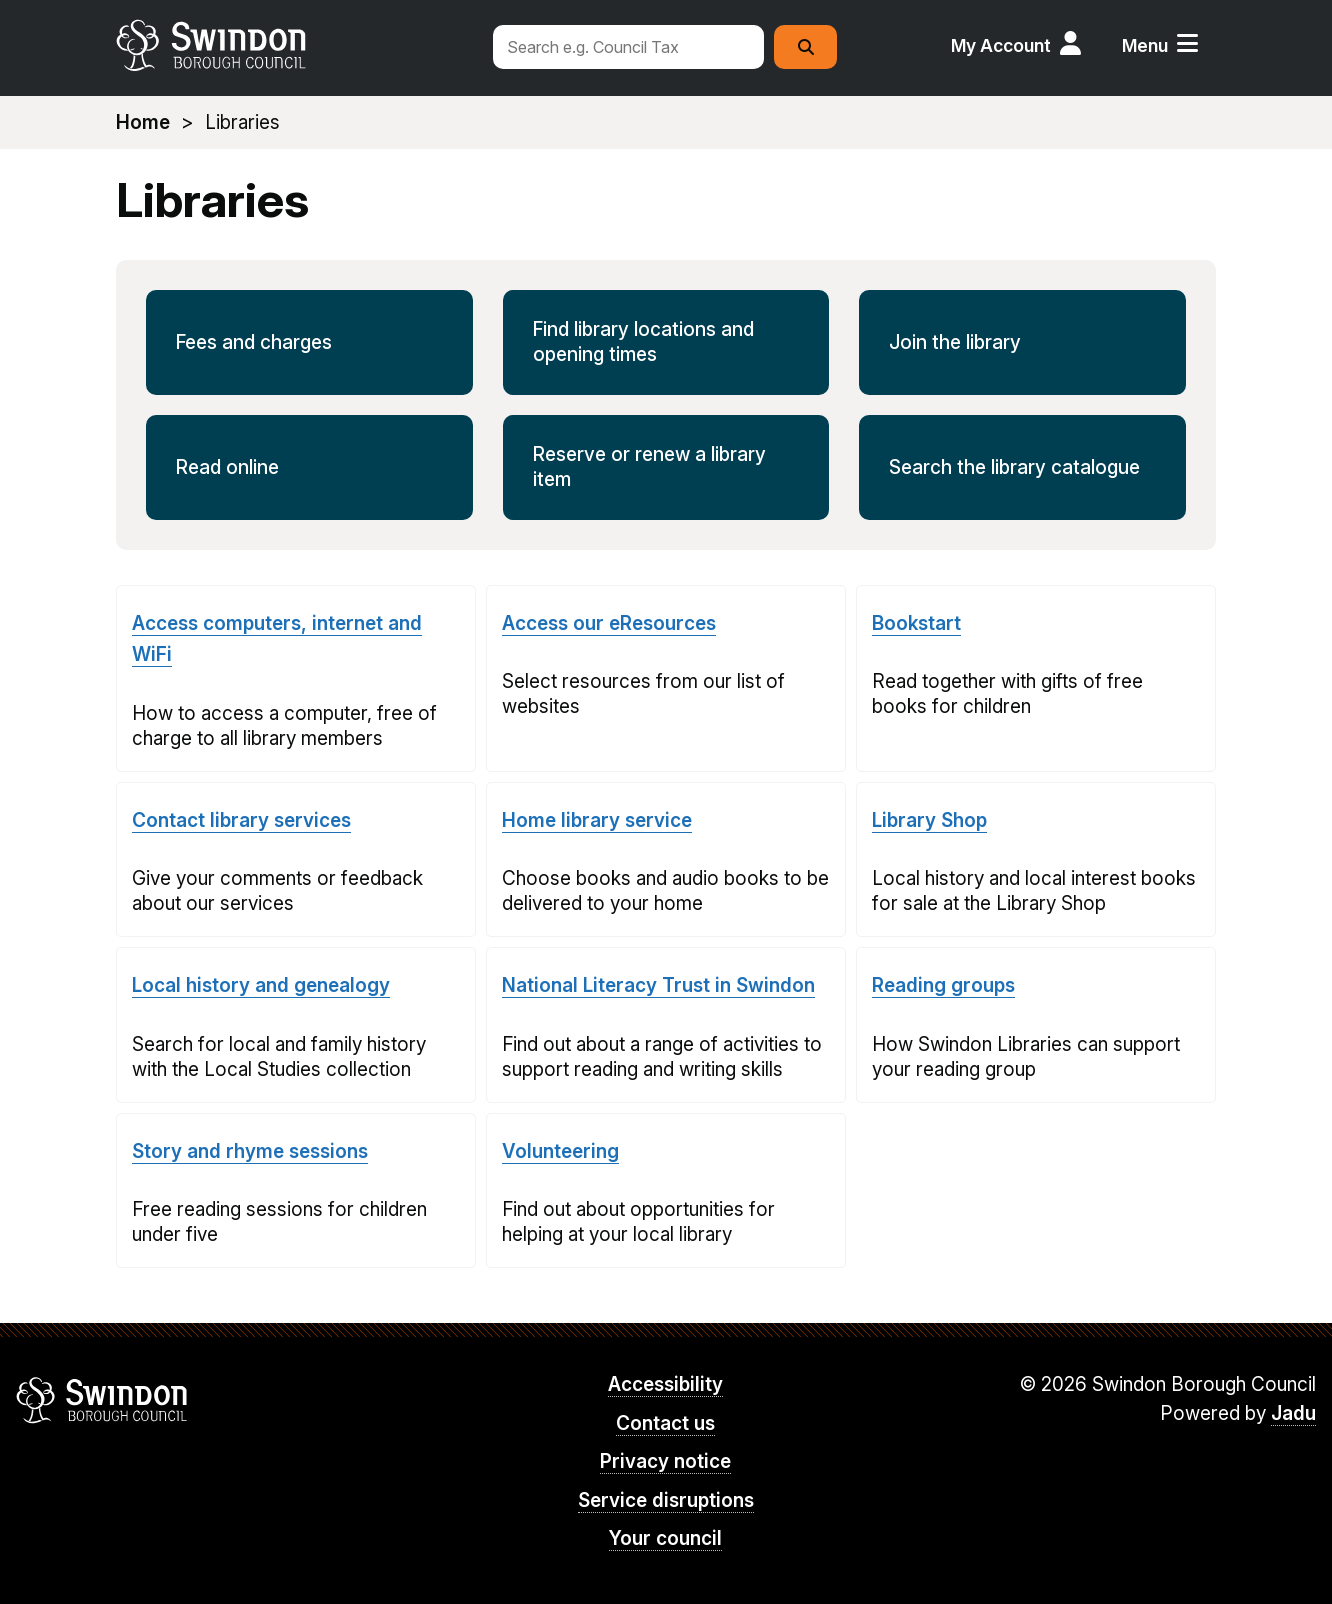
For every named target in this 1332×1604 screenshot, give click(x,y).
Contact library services (241, 820)
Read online (227, 467)
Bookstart (916, 623)
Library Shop (929, 820)
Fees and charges (254, 342)
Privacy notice (665, 1461)
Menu (1145, 45)
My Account (1001, 45)
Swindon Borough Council (102, 1400)
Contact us (665, 1423)
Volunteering (560, 1151)
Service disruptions (666, 1500)
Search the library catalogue (1014, 467)
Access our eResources (609, 623)
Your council (665, 1538)
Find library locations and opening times (643, 342)
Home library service (597, 820)
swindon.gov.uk (293, 45)
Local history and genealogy (261, 985)
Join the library (955, 342)
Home (143, 122)
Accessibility (665, 1384)
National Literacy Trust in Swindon (658, 985)
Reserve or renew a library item (649, 467)
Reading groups (943, 985)
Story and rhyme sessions (250, 1151)
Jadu (1293, 1413)
